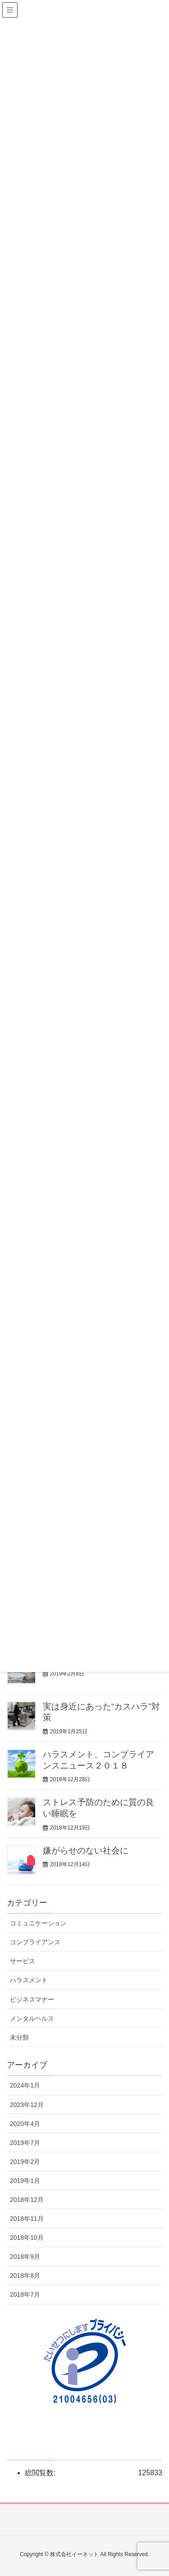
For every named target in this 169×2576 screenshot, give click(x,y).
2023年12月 (27, 2104)
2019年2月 (25, 2161)
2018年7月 (25, 2294)
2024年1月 (25, 2085)
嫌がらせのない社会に (85, 1850)
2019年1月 (25, 2180)
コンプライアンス (35, 1942)
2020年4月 (25, 2123)
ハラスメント (29, 1980)
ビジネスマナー (32, 1999)
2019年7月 (25, 2142)
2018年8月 (25, 2275)
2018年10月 (27, 2237)
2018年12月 (27, 2199)
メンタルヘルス (32, 2018)
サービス (22, 1961)
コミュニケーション (38, 1923)
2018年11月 (27, 2218)
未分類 (19, 2037)
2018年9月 (25, 2256)
